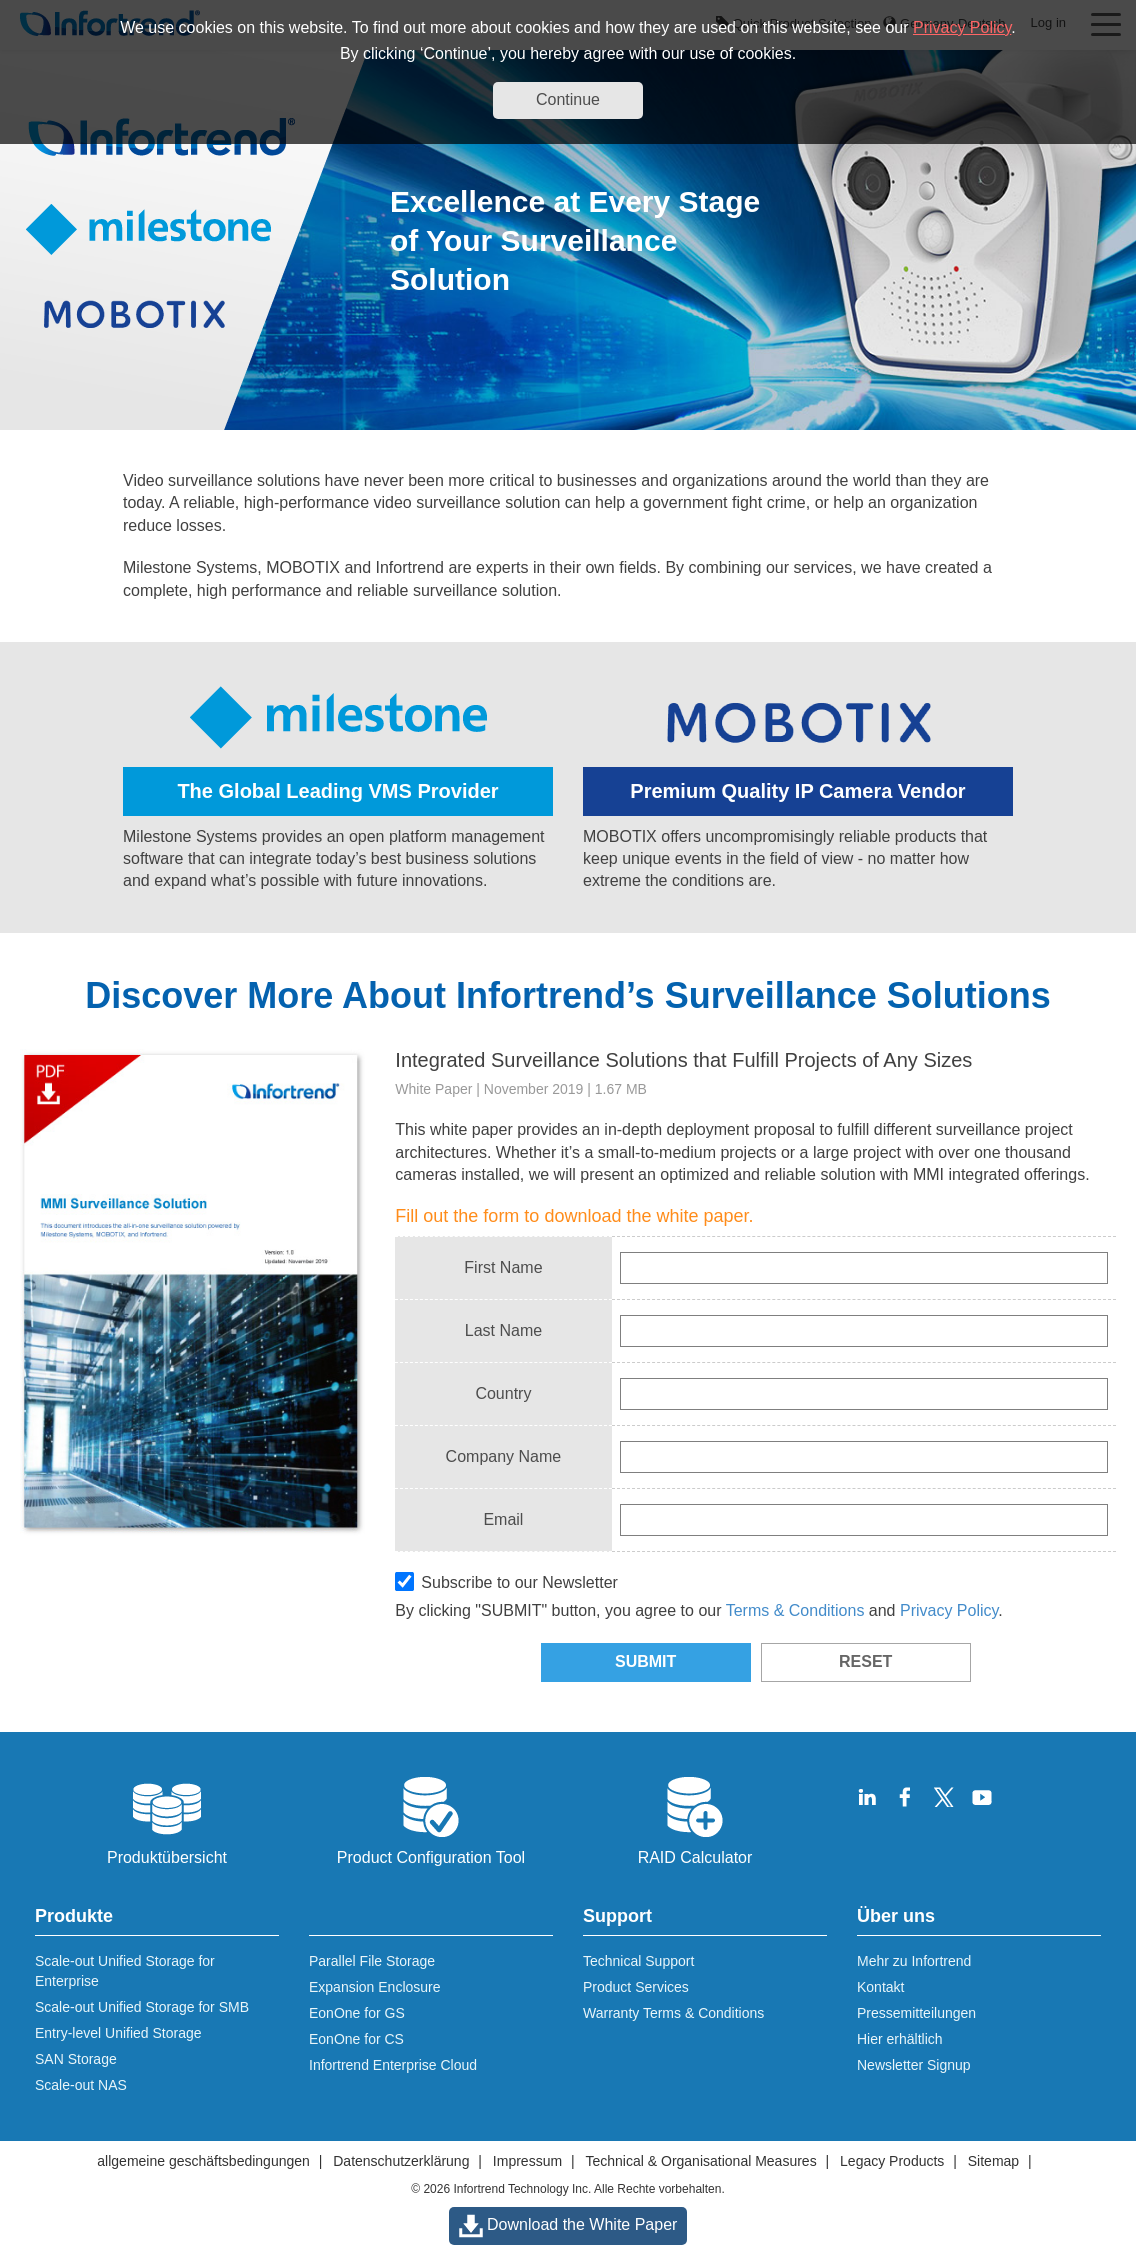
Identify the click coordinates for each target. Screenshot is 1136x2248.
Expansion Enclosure (375, 1987)
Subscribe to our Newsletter (506, 1581)
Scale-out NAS (81, 2085)
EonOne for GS (357, 2013)
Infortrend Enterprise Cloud (393, 2065)
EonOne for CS (356, 2039)
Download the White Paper (568, 2226)
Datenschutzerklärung (401, 2161)
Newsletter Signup (914, 2065)
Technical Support (638, 1961)
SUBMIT (645, 1661)
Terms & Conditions (795, 1610)
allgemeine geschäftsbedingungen (203, 2161)
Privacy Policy (962, 27)
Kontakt (880, 1987)
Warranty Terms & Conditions (673, 2013)
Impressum (527, 2161)
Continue (568, 99)
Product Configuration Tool (431, 1819)
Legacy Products (892, 2161)
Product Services (636, 1987)
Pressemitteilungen (916, 2013)
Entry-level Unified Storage (118, 2033)
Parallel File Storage (372, 1961)
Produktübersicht (167, 1819)
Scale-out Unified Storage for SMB (142, 2007)
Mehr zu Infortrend (914, 1961)
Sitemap (993, 2161)
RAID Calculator (695, 1819)
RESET (865, 1661)
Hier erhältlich (900, 2039)
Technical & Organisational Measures (701, 2161)
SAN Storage (76, 2059)
